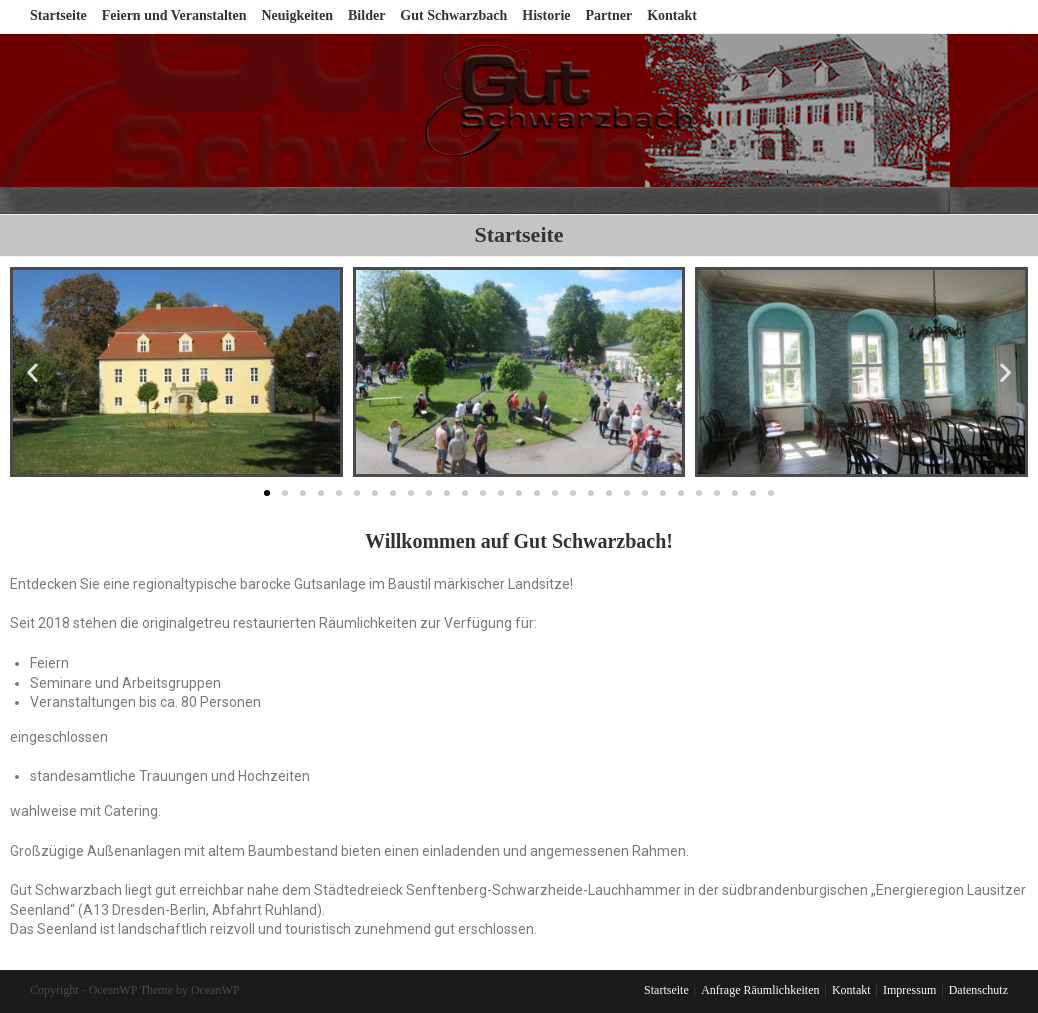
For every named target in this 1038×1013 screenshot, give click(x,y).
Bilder (366, 15)
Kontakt (672, 15)
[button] (267, 493)
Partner (609, 15)
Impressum (909, 990)
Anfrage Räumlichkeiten (760, 990)
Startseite (58, 15)
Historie (546, 15)
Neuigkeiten (297, 15)
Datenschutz (978, 990)
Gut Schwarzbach (453, 15)
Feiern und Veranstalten (174, 15)
